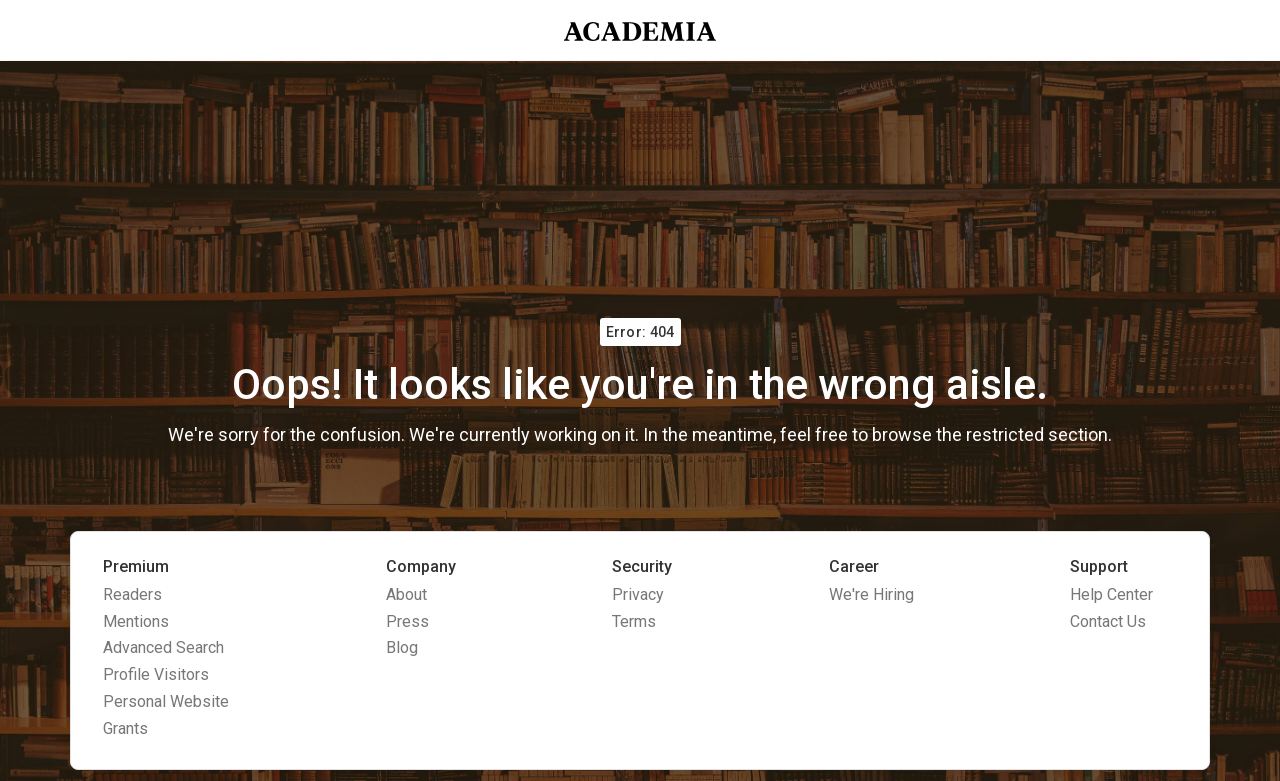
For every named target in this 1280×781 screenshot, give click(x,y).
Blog (402, 647)
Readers (132, 594)
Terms (634, 621)
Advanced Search (163, 647)
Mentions (136, 621)
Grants (125, 728)
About (406, 594)
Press (407, 621)
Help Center (1111, 594)
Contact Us (1108, 621)
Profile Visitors (156, 674)
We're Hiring (871, 594)
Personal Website (166, 701)
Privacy (638, 594)
